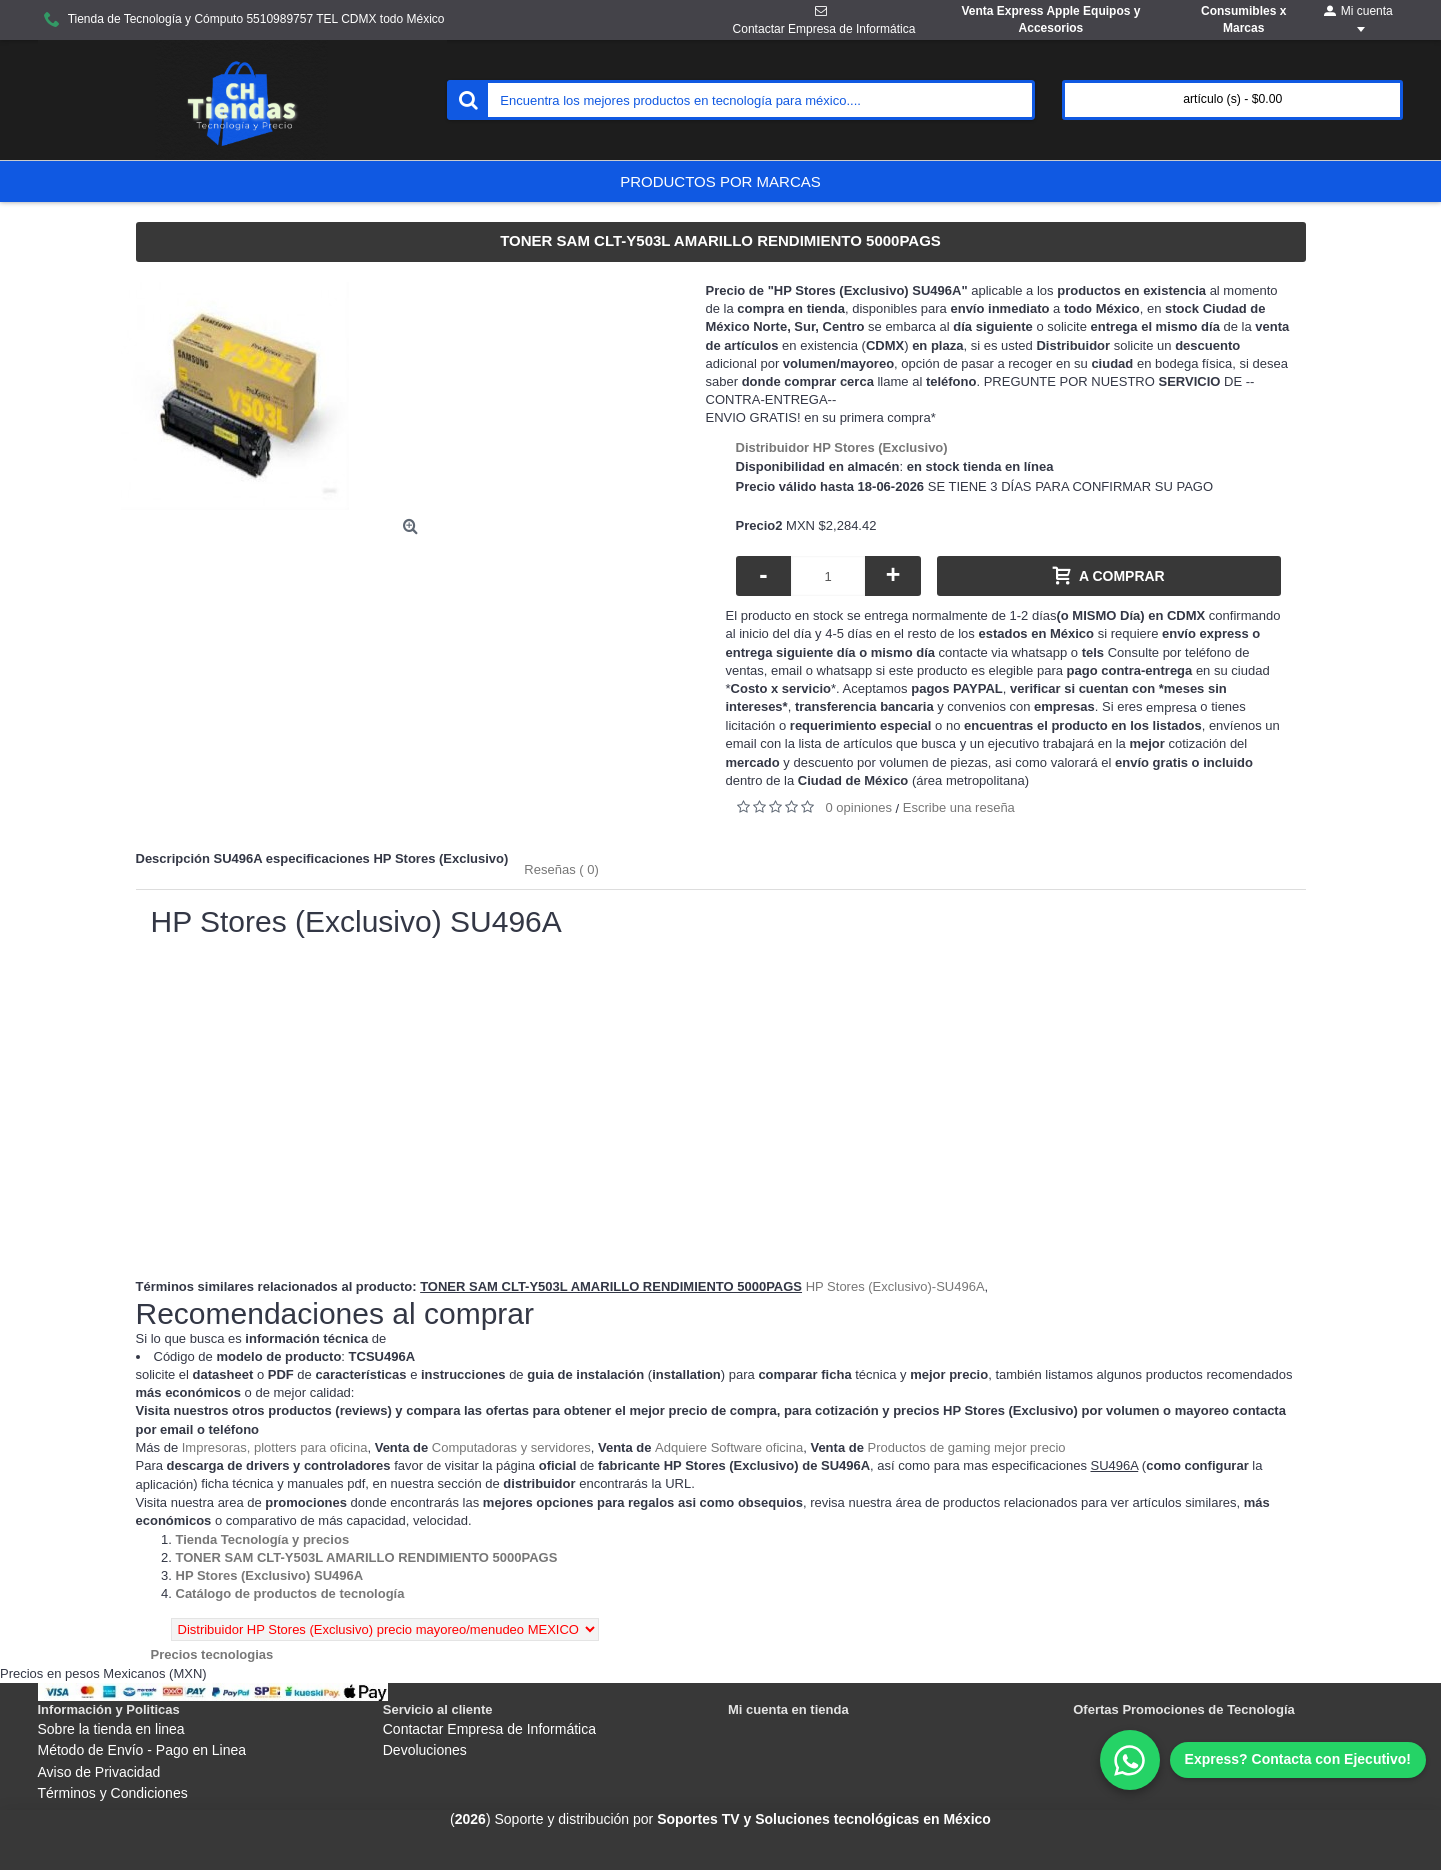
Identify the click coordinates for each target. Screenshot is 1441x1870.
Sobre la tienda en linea (111, 1729)
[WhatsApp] (1263, 1760)
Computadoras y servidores (511, 1447)
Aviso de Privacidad (99, 1772)
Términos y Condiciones (113, 1793)
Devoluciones (425, 1750)
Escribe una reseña (959, 807)
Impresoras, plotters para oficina (275, 1447)
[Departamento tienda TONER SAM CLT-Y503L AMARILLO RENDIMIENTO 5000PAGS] (367, 1557)
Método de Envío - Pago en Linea (142, 1750)
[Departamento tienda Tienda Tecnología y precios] (263, 1539)
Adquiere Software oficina (729, 1447)
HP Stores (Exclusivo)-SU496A (895, 1286)
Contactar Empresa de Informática (489, 1729)
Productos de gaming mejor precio (967, 1447)
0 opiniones (859, 807)
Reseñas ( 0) (561, 869)
